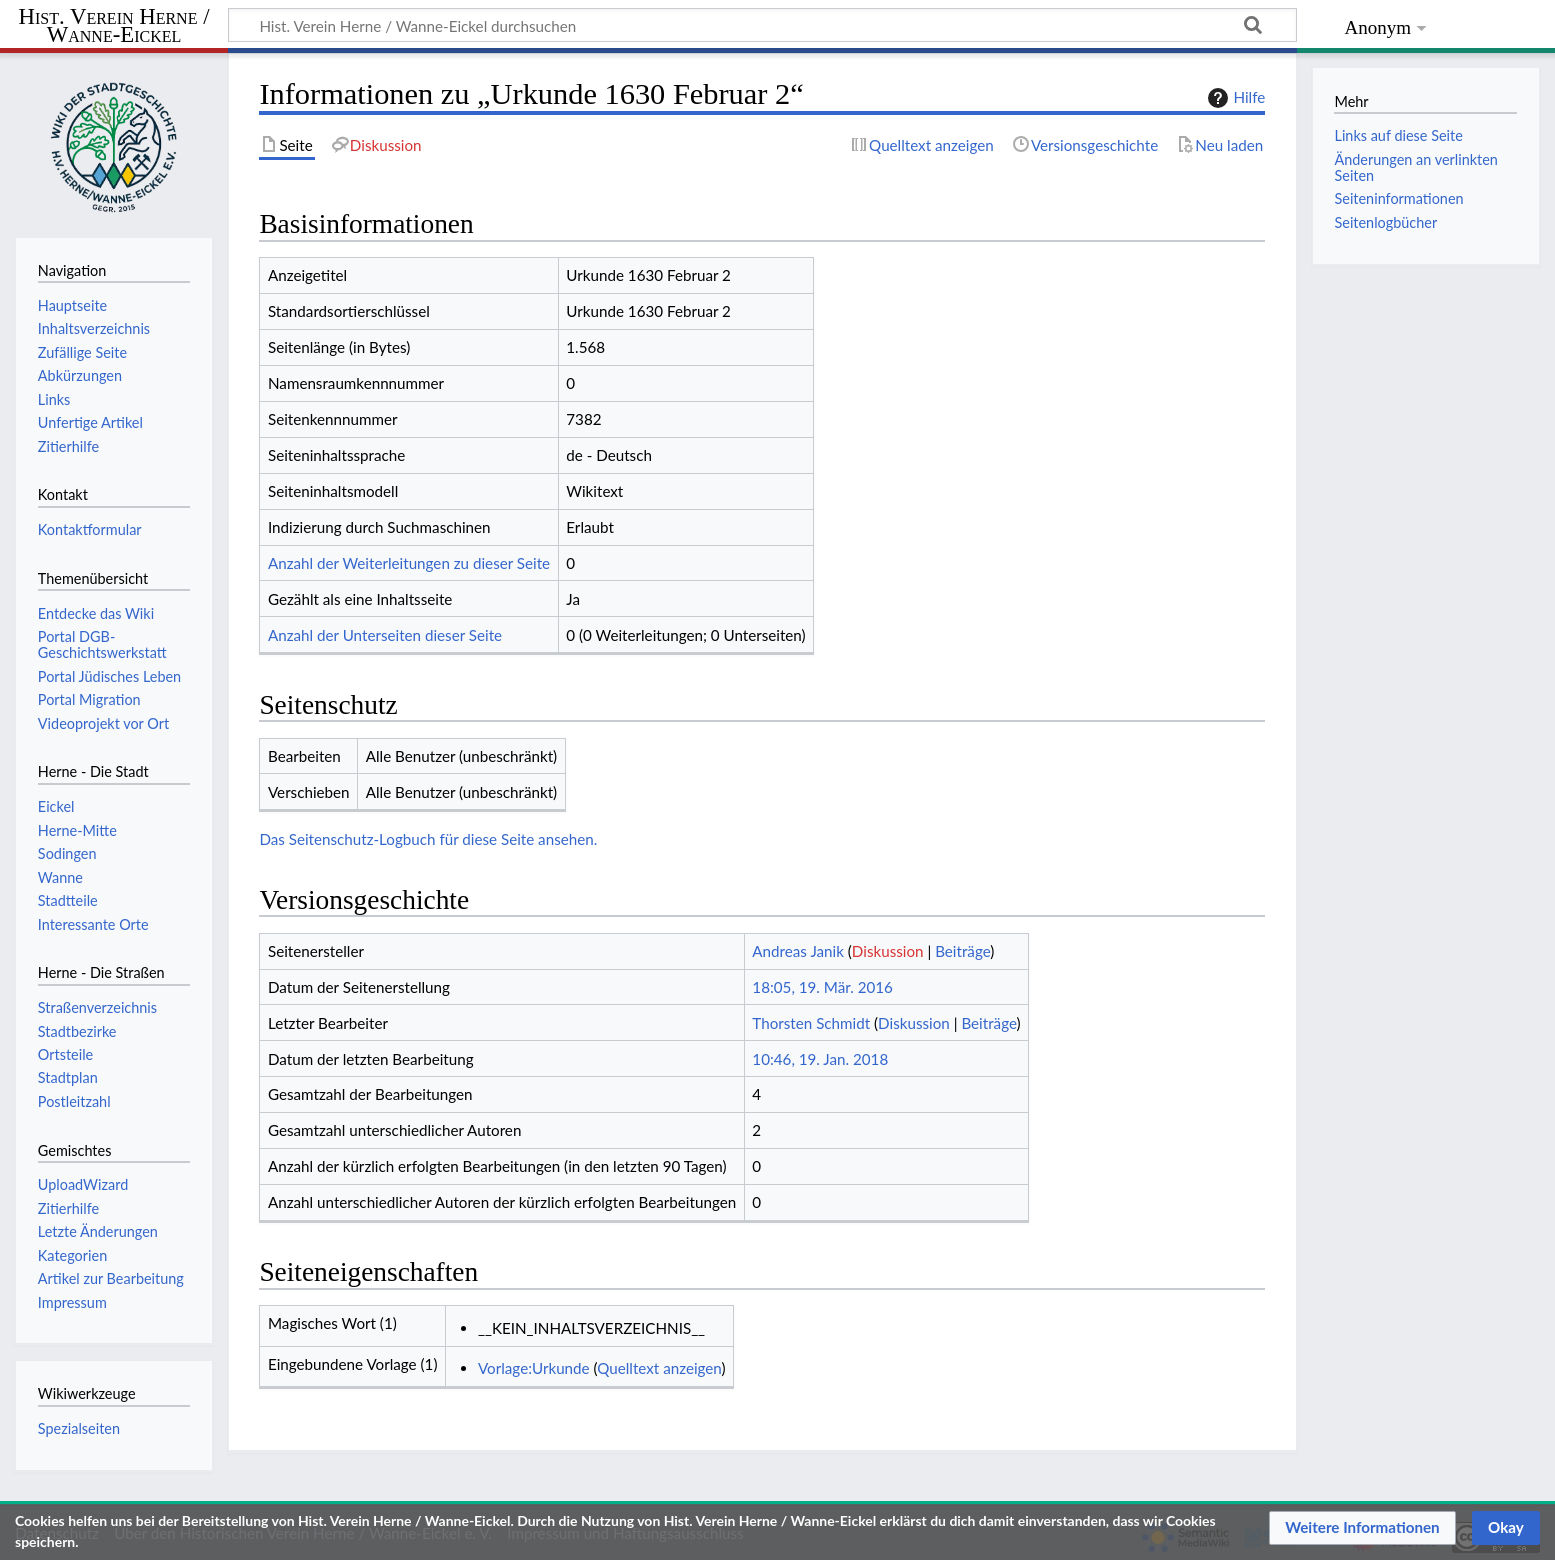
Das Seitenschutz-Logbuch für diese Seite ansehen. (428, 839)
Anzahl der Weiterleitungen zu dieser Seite (409, 563)
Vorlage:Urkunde (534, 1368)
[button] (1362, 1528)
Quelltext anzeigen (659, 1368)
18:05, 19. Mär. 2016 (822, 987)
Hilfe (1234, 98)
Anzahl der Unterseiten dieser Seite (385, 635)
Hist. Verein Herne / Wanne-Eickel (114, 26)
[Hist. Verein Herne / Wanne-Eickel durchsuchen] (762, 25)
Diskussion (888, 951)
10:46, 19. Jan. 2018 (820, 1059)
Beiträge (962, 951)
